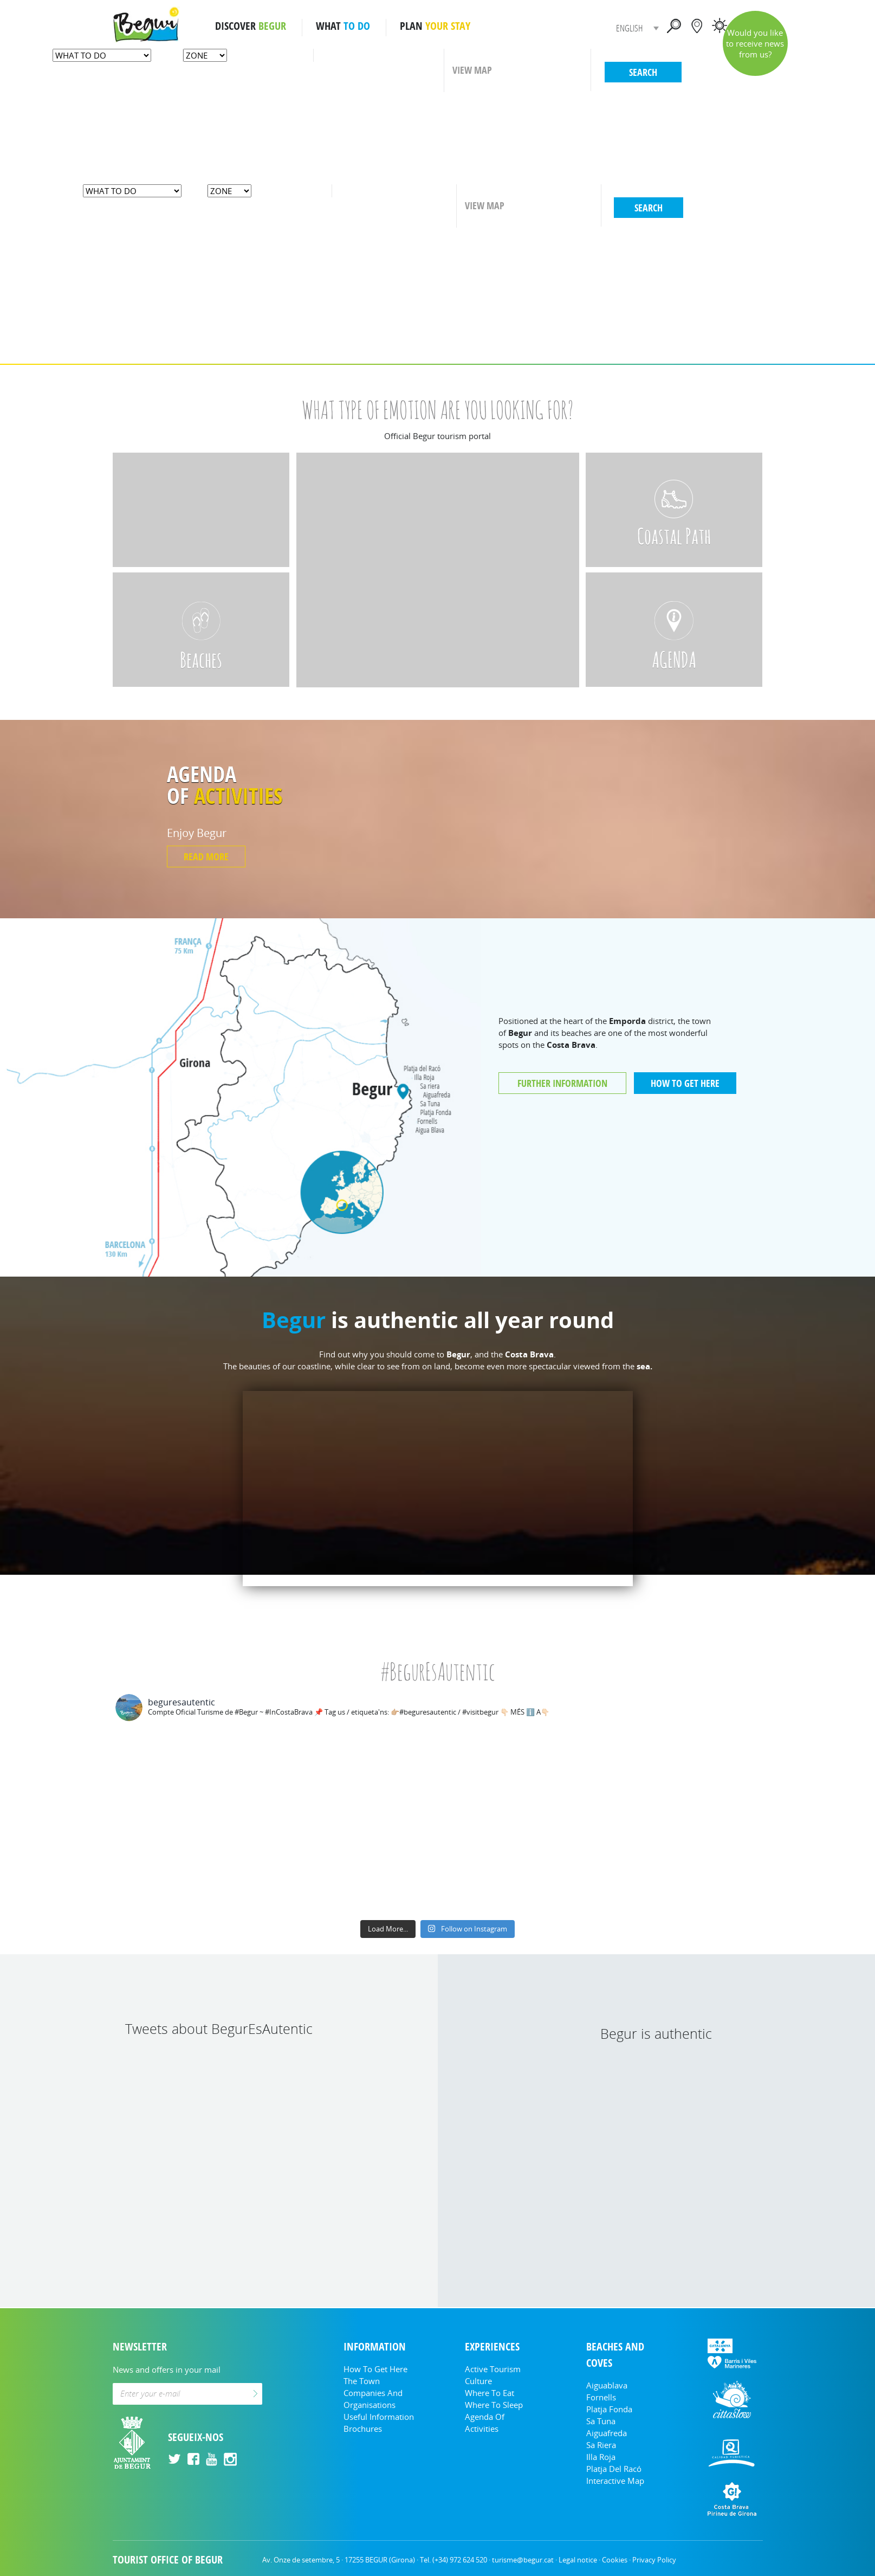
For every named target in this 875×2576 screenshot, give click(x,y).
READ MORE (206, 856)
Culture (478, 2380)
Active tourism (493, 2369)
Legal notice (578, 2560)
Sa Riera (601, 2444)
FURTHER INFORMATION (562, 1083)
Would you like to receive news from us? (755, 43)
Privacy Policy (654, 2560)
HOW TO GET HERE (685, 1083)
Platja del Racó (613, 2468)
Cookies (614, 2560)
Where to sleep (494, 2404)
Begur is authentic (656, 2033)
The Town (361, 2380)
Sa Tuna (600, 2421)
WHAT (343, 26)
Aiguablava (606, 2385)
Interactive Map (615, 2480)
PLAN (435, 26)
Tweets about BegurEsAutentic (219, 2028)
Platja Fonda (609, 2409)
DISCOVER (250, 26)
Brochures (362, 2428)
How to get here (375, 2369)
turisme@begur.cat (523, 2560)
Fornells (601, 2397)
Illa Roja (600, 2456)
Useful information (378, 2416)
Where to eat (489, 2392)
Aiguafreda (606, 2432)
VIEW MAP (472, 69)
